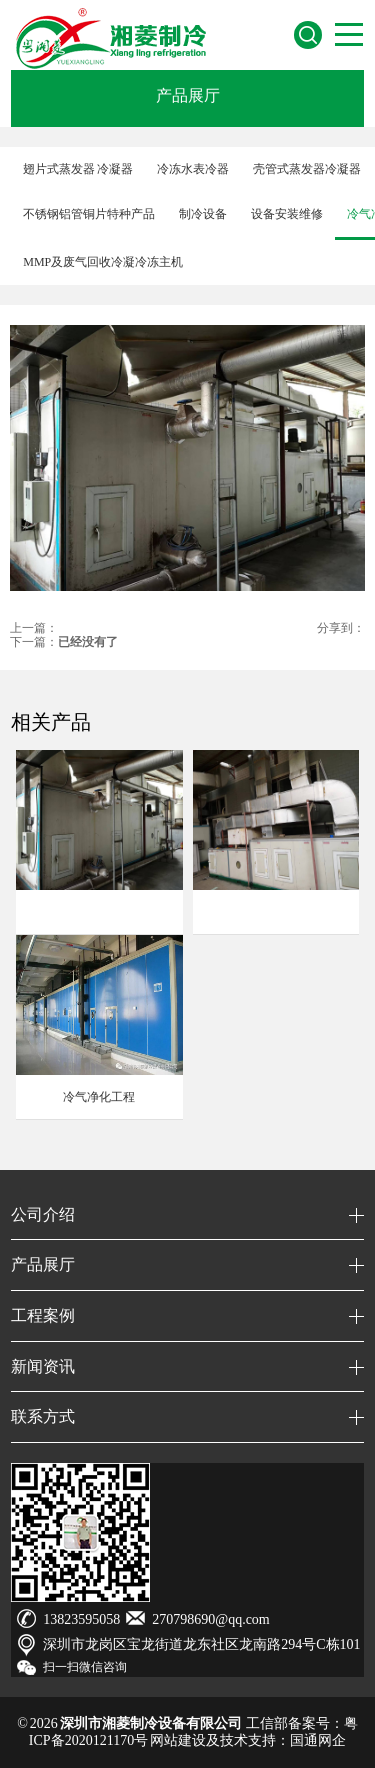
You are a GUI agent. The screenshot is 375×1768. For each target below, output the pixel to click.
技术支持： (255, 1740)
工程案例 (43, 1315)
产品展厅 (188, 95)
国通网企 (318, 1740)
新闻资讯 (43, 1366)
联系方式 (43, 1416)
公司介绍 (43, 1214)
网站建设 (178, 1740)
